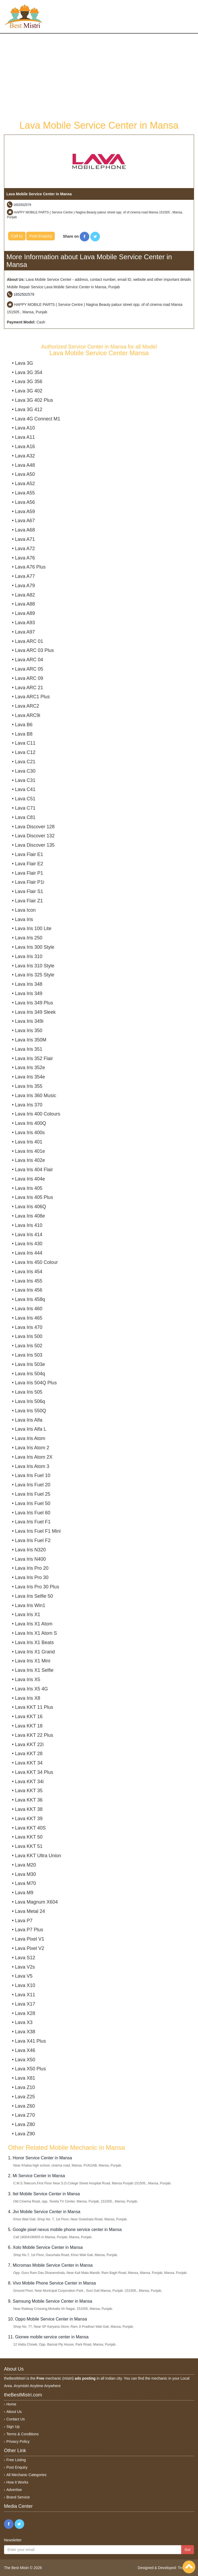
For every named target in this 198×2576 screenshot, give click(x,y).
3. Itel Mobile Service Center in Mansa (44, 2194)
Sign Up (13, 2426)
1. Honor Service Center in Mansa (40, 2158)
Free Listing (16, 2460)
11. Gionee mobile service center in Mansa (48, 2337)
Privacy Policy (18, 2441)
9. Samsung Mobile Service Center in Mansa (50, 2301)
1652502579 (22, 205)
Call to (17, 236)
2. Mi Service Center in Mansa (36, 2175)
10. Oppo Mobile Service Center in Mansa (47, 2319)
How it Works (17, 2482)
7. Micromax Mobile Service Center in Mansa (50, 2265)
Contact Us (15, 2419)
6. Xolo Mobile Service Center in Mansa (45, 2247)
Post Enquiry (40, 236)
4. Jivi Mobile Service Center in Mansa (44, 2211)
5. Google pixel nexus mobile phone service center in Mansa (65, 2229)
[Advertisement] (99, 76)
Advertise (14, 2490)
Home (11, 2404)
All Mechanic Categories (26, 2475)
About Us (14, 2411)
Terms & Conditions (22, 2434)
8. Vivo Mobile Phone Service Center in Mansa (52, 2283)
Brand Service (18, 2497)
